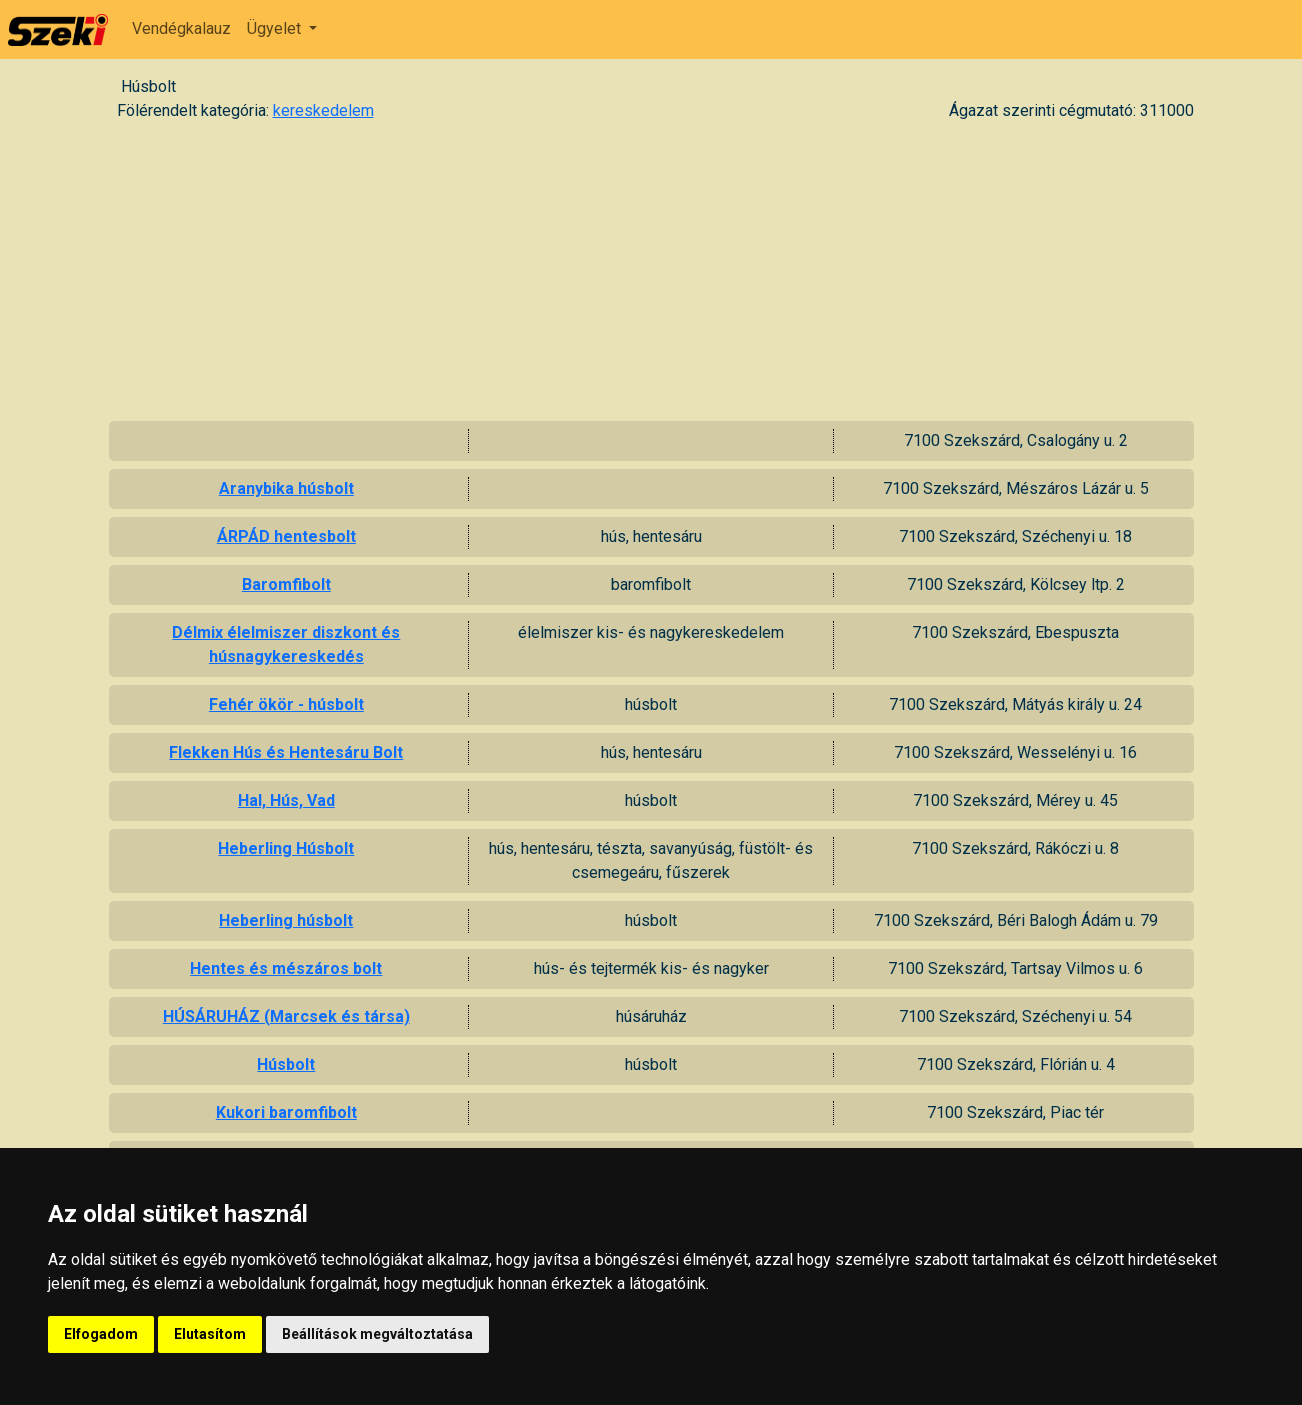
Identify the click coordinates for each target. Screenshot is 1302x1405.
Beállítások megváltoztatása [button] (377, 1334)
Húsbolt (286, 1064)
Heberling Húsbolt (286, 848)
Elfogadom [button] (101, 1334)
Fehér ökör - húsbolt (286, 704)
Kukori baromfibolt (286, 1112)
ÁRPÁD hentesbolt (286, 536)
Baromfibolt (286, 584)
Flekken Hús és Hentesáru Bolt (286, 752)
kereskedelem (323, 110)
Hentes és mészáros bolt (286, 968)
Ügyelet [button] (276, 28)
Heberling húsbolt (286, 920)
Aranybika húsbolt (286, 488)
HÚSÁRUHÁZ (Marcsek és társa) (286, 1016)
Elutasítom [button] (210, 1334)
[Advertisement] (651, 271)
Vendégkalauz (181, 28)
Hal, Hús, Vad (286, 800)
